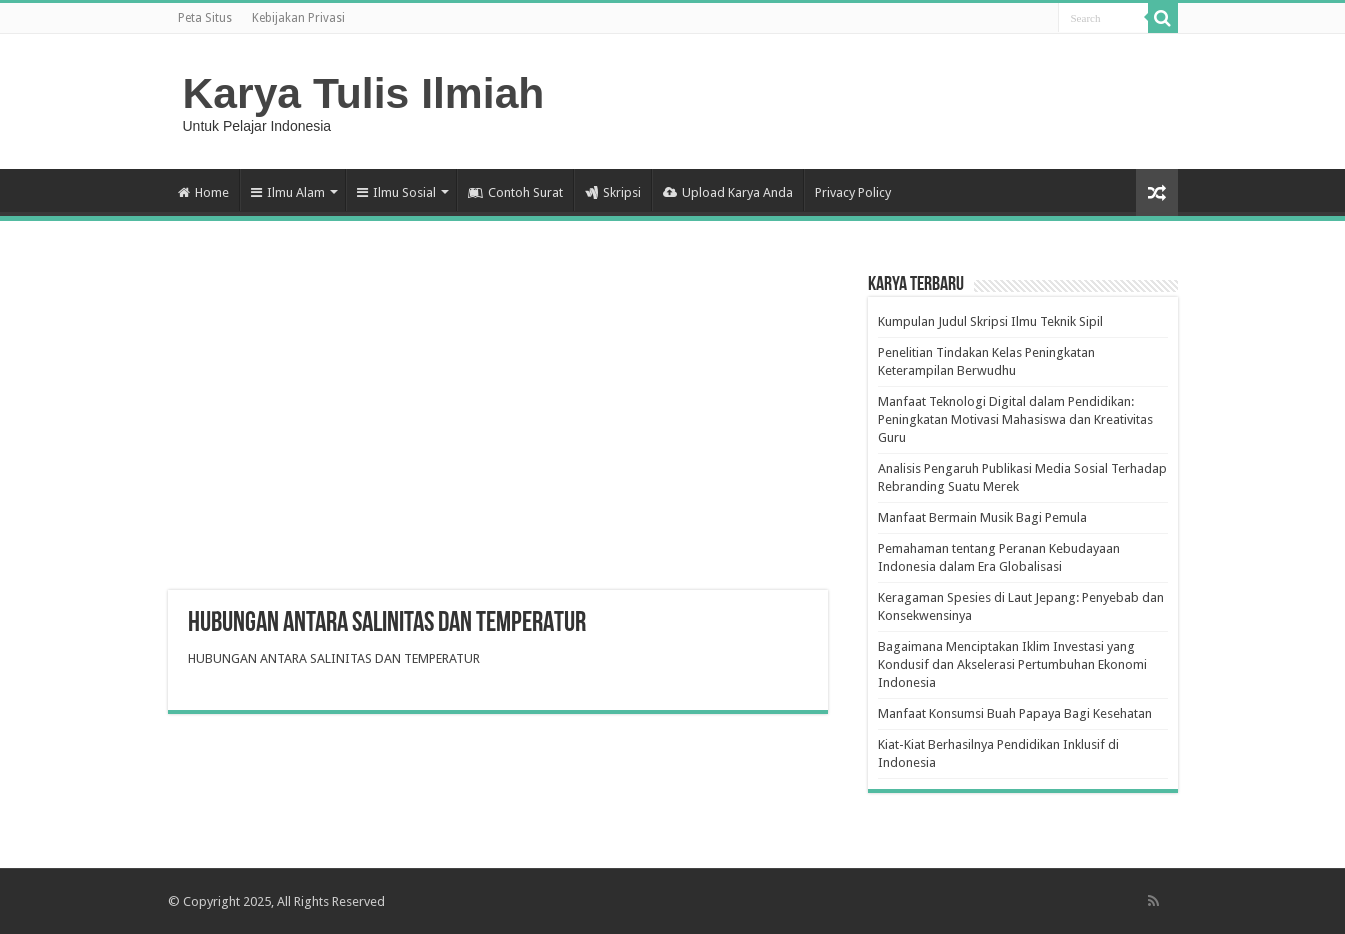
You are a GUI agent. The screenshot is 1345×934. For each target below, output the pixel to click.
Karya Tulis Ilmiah (364, 93)
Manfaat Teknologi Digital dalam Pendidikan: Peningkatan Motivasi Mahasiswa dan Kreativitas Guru (1015, 419)
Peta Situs (205, 18)
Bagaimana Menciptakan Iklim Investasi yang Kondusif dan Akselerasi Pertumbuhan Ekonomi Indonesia (1012, 664)
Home (203, 192)
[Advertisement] (498, 430)
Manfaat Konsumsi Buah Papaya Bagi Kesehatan (1015, 713)
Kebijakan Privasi (298, 18)
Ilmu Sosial (396, 192)
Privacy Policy (853, 192)
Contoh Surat (515, 192)
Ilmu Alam (288, 192)
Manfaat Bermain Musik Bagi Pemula (982, 517)
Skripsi (613, 192)
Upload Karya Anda (728, 192)
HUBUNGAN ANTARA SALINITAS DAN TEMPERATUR (334, 658)
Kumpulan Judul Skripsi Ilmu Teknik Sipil (990, 321)
